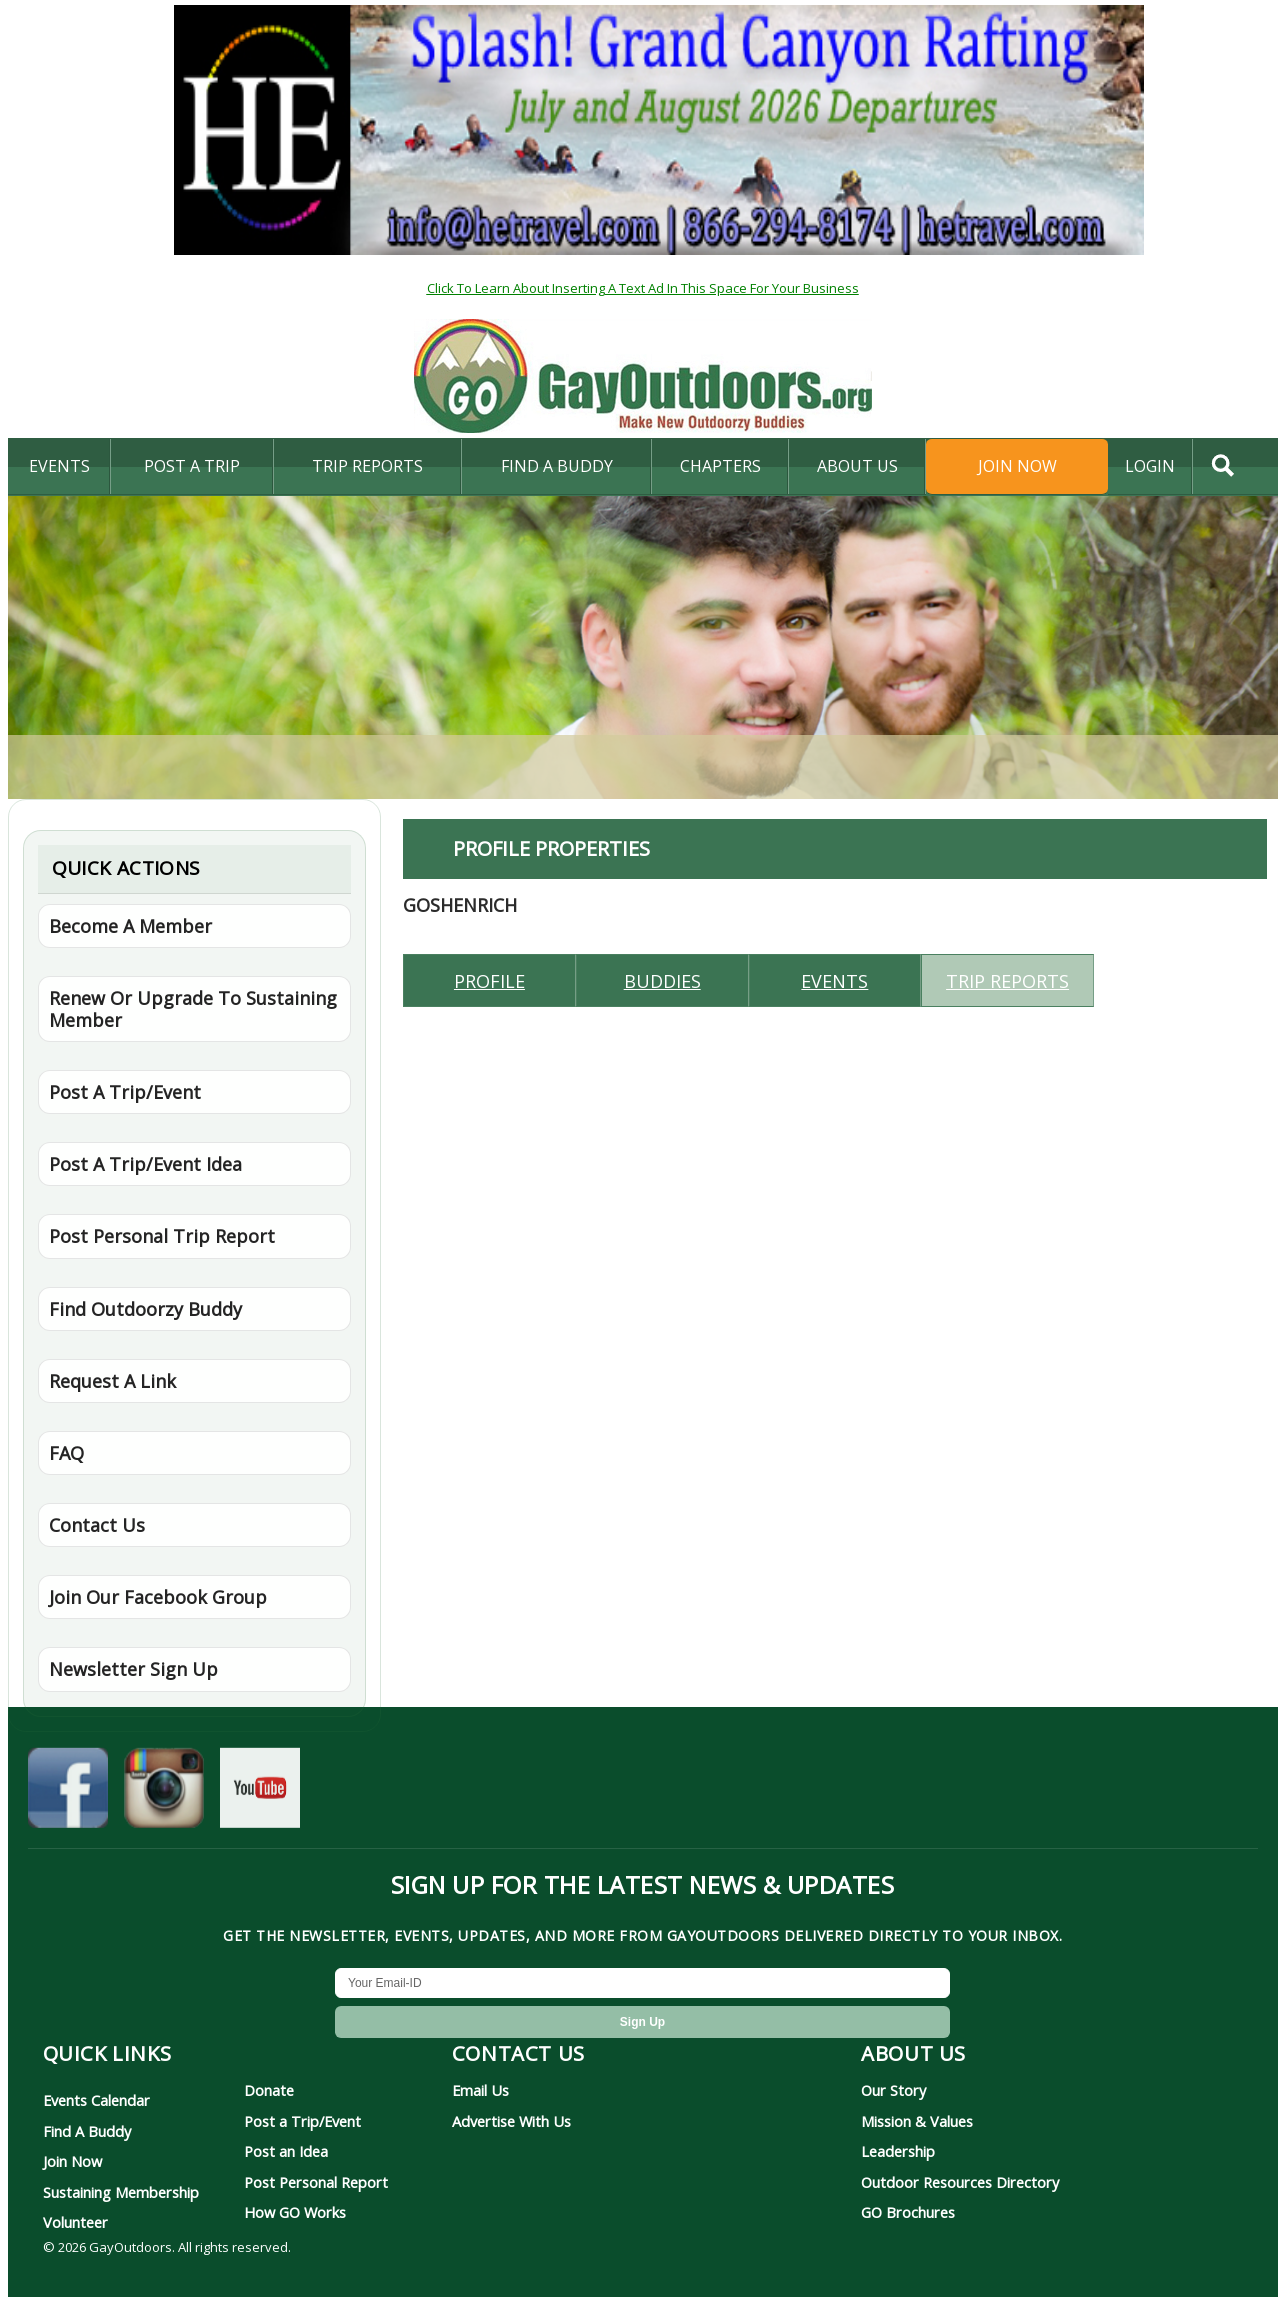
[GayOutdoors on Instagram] (164, 1794)
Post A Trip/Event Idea (145, 1164)
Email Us (480, 2090)
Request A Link (112, 1381)
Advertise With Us (511, 2121)
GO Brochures (908, 2212)
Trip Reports (367, 466)
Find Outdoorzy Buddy (145, 1309)
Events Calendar (96, 2100)
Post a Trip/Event (302, 2121)
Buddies (662, 981)
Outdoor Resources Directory (960, 2182)
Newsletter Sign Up (133, 1669)
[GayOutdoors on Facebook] (68, 1794)
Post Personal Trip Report (162, 1236)
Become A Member (130, 926)
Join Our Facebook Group (158, 1597)
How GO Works (295, 2212)
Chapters (720, 466)
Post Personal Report (316, 2182)
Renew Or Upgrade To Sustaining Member (193, 1009)
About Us (857, 466)
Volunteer (75, 2222)
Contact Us (97, 1525)
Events (59, 466)
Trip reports (1007, 981)
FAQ (66, 1453)
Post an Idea (286, 2151)
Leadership (898, 2151)
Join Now (1017, 466)
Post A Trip (192, 466)
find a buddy (557, 466)
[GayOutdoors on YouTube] (260, 1794)
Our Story (893, 2090)
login (1150, 466)
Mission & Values (917, 2121)
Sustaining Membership (121, 2192)
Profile (489, 981)
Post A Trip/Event (125, 1092)
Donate (269, 2090)
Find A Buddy (87, 2131)
